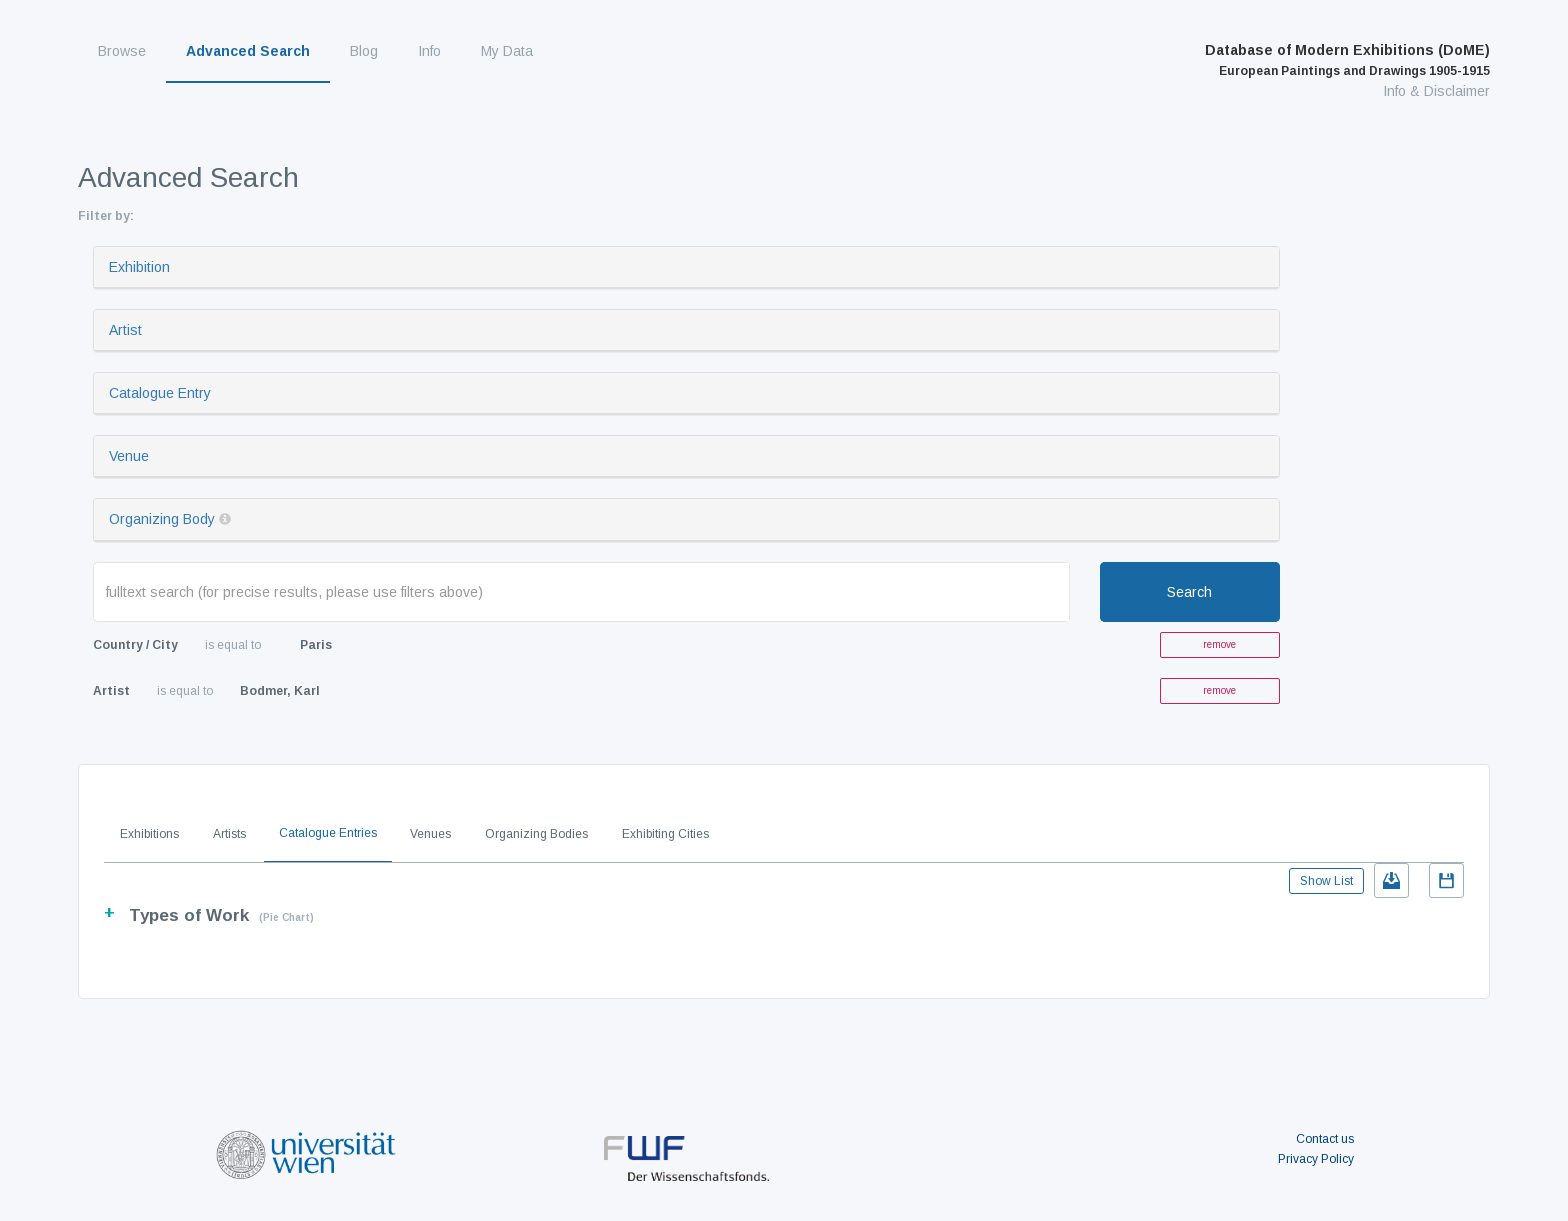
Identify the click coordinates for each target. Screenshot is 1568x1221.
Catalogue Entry (160, 393)
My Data (507, 51)
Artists (229, 834)
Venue (129, 456)
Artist (125, 330)
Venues (430, 834)
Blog (364, 51)
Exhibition (139, 267)
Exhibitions (149, 834)
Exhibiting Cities (665, 834)
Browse (122, 51)
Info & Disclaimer (1436, 91)
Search (1189, 592)
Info (429, 51)
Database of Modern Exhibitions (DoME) (1347, 60)
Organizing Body (162, 519)
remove (1219, 644)
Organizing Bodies (536, 834)
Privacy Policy (1316, 1159)
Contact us (1325, 1139)
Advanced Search (248, 51)
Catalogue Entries (328, 833)
